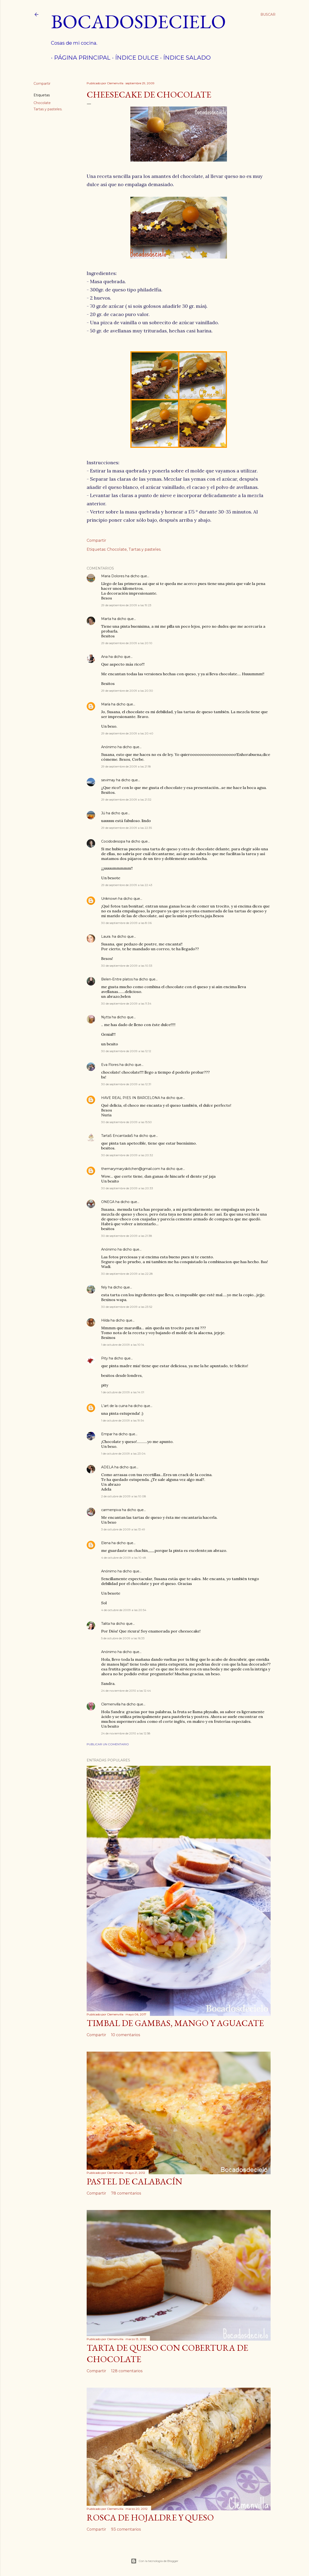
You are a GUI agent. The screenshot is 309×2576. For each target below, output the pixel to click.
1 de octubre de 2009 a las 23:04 (123, 1453)
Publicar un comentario (108, 1744)
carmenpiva (111, 1510)
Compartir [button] (42, 83)
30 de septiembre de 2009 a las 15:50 (126, 1122)
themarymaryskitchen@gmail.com (130, 1169)
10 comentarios (125, 2035)
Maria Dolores (112, 576)
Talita (105, 1623)
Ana (104, 657)
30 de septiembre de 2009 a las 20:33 (127, 1188)
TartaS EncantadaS (117, 1135)
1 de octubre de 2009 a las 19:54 (122, 1420)
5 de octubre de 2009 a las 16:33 (123, 1638)
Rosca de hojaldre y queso (150, 2517)
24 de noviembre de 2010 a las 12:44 (126, 1690)
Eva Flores (110, 1065)
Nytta (106, 1017)
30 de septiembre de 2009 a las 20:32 (127, 1155)
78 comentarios (126, 2193)
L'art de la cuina (114, 1406)
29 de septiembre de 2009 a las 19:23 (126, 605)
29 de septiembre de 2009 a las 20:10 (126, 643)
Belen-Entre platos (117, 979)
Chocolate (42, 103)
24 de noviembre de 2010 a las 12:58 (125, 1733)
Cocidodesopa (113, 841)
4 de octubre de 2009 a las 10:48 (123, 1557)
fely (104, 1287)
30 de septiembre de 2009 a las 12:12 (126, 1051)
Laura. (106, 936)
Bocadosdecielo (138, 21)
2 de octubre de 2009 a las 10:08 (123, 1496)
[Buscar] (267, 14)
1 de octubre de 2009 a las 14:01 (122, 1392)
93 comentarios (126, 2529)
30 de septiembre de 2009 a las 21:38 (126, 1236)
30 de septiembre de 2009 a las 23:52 (126, 1307)
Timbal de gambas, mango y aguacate (175, 2023)
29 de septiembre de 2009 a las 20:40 (127, 733)
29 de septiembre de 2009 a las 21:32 (126, 799)
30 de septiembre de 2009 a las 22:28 (127, 1273)
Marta (106, 619)
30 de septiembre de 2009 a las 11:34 (126, 1003)
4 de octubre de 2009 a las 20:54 (123, 1610)
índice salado (184, 57)
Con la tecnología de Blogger (154, 2561)
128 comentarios (126, 2371)
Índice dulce (133, 57)
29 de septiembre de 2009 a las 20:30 (127, 690)
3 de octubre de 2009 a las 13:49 (123, 1529)
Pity (104, 1358)
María (105, 704)
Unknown (109, 898)
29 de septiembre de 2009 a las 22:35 (126, 828)
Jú (103, 813)
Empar (106, 1434)
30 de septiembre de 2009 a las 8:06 (126, 923)
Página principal (79, 57)
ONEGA (107, 1202)
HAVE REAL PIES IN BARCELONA (130, 1098)
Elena (106, 1543)
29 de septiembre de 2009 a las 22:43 (126, 885)
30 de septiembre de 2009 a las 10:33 (126, 965)
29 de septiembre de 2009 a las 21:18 (126, 766)
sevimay (108, 780)
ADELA (107, 1467)
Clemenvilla (110, 1704)
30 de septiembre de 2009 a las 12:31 (126, 1084)
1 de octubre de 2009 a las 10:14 (122, 1344)
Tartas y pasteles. (48, 109)
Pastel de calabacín (134, 2181)
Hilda (105, 1320)
